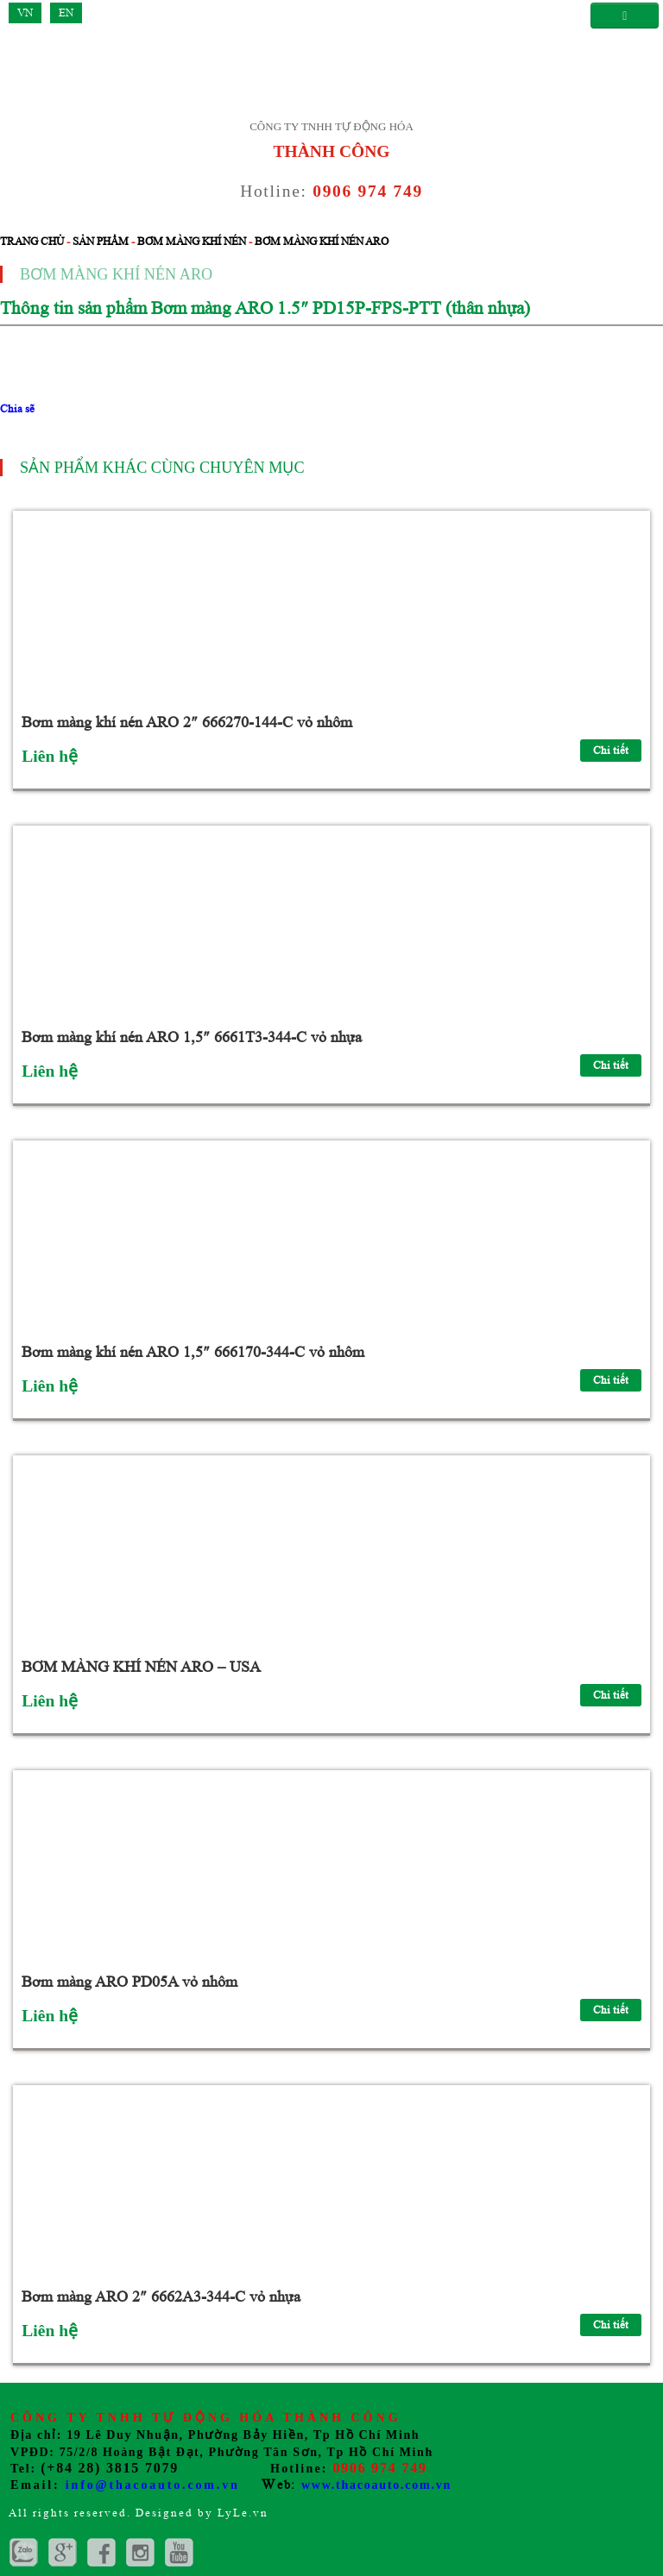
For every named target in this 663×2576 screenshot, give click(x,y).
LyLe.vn (243, 2512)
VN (25, 12)
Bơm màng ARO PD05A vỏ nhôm (129, 1981)
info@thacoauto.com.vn (153, 2485)
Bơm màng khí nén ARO (321, 241)
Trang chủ (32, 241)
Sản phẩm (101, 241)
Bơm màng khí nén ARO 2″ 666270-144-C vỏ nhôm (187, 722)
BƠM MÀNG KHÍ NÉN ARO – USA (141, 1666)
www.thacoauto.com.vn (376, 2485)
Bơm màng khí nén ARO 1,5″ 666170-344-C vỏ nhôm (193, 1351)
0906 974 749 (368, 191)
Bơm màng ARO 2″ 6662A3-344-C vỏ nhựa (161, 2296)
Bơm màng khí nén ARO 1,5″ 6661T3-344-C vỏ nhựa (192, 1037)
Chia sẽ (17, 408)
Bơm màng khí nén (191, 241)
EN (66, 12)
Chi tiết (610, 750)
